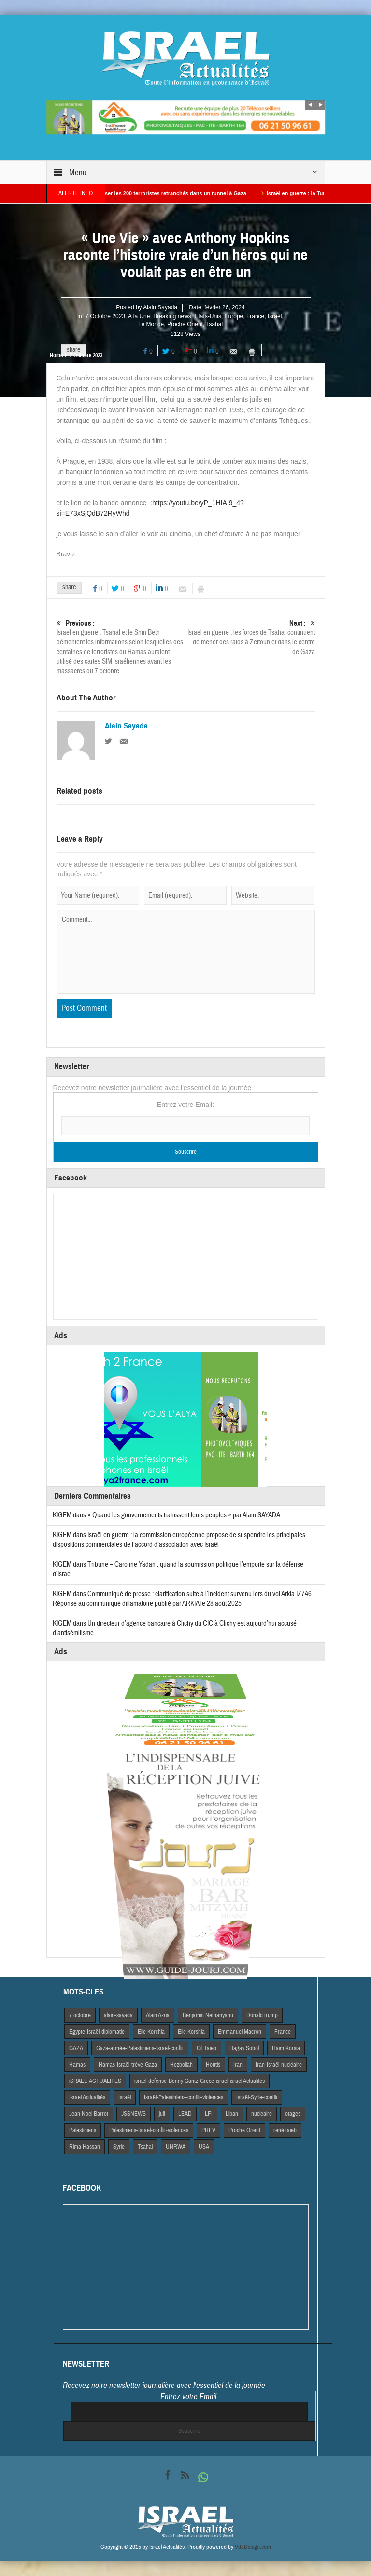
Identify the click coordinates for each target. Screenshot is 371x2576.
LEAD (185, 2114)
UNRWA (176, 2147)
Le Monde (151, 324)
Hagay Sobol (244, 2048)
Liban (232, 2114)
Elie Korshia (191, 2032)
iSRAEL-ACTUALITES (95, 2081)
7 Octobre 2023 (105, 316)
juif (162, 2114)
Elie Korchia (151, 2032)
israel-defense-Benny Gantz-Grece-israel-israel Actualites (199, 2081)
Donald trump (262, 2015)
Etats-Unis (208, 316)
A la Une (139, 316)
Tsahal (214, 324)
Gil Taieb (206, 2048)
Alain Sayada (160, 307)
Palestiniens (82, 2130)
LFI (209, 2114)
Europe (234, 316)
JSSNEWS (133, 2114)
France (255, 316)
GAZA (76, 2048)
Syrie (119, 2147)
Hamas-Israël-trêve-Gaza (128, 2064)
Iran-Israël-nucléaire (279, 2064)
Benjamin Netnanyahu (208, 2015)
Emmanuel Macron (239, 2032)
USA (204, 2147)
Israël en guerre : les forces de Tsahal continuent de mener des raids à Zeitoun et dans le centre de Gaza (250, 637)
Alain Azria (158, 2015)
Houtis (213, 2064)
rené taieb (285, 2130)
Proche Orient (185, 324)
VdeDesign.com (253, 2547)
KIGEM (62, 1515)
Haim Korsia (286, 2048)
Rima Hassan (84, 2147)
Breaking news (172, 316)
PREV (208, 2130)
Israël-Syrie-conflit (256, 2097)
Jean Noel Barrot (88, 2114)
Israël (275, 316)
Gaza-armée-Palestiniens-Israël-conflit (140, 2048)
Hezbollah (181, 2064)
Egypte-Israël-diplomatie (97, 2032)
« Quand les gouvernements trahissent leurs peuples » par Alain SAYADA (183, 1515)
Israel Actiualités (87, 2097)
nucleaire (261, 2114)
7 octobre (80, 2015)
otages (292, 2114)
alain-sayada (118, 2015)
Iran (238, 2064)
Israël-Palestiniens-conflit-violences (183, 2097)
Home (56, 355)
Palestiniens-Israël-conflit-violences (148, 2130)
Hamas (77, 2064)
